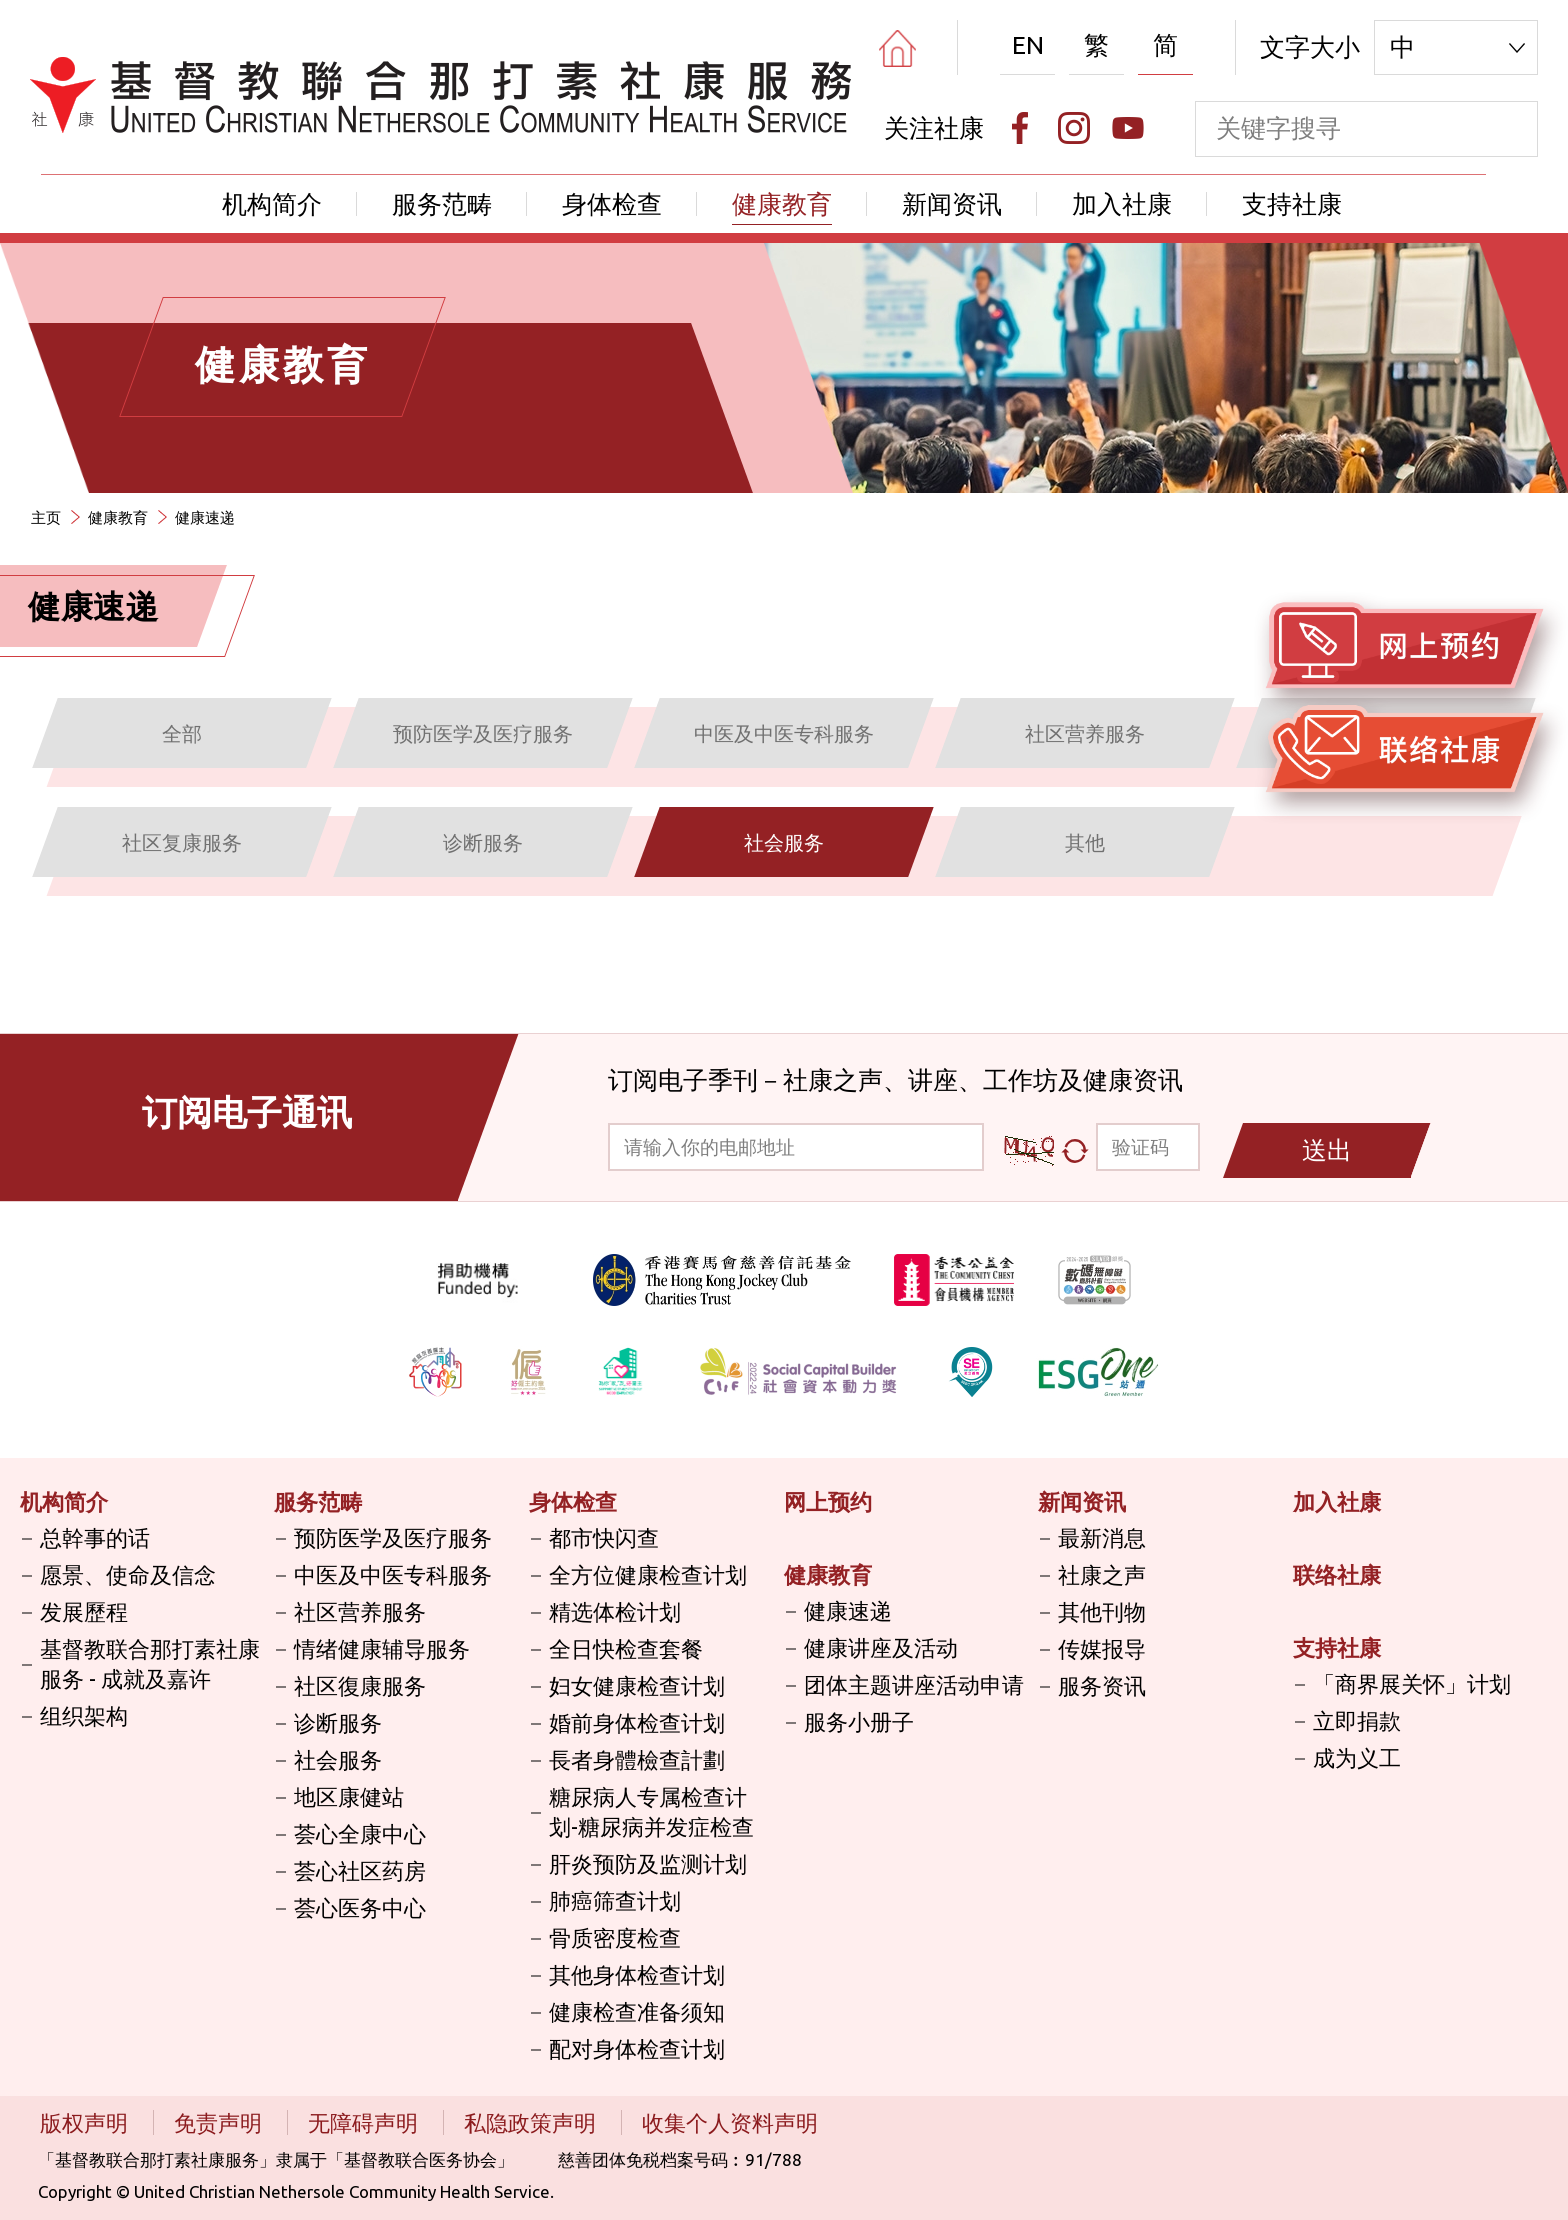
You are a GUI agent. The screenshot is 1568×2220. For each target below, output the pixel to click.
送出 (1327, 1150)
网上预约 (828, 1501)
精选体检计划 (615, 1611)
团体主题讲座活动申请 (914, 1684)
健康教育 (782, 204)
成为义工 (1357, 1757)
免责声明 (220, 2122)
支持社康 (1292, 204)
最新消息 (1102, 1537)
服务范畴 (442, 204)
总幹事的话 (95, 1537)
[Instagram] (1074, 128)
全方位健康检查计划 (648, 1574)
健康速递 (205, 517)
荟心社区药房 (360, 1870)
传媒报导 (1102, 1648)
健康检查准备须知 (637, 2011)
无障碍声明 (365, 2122)
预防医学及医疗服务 (393, 1537)
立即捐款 (1357, 1720)
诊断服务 (338, 1722)
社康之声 (1102, 1574)
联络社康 (1337, 1574)
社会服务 (338, 1759)
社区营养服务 (360, 1611)
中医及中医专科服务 (393, 1574)
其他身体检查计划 (637, 1974)
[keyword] (1339, 128)
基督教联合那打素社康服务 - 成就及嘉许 (150, 1663)
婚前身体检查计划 (637, 1722)
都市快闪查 (604, 1537)
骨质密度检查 (615, 1937)
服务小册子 (859, 1721)
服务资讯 (1102, 1685)
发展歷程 (84, 1611)
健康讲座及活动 (881, 1647)
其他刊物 (1102, 1611)
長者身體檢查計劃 (637, 1759)
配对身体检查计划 (637, 2048)
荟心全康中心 (360, 1833)
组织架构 (84, 1715)
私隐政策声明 (532, 2122)
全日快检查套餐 (626, 1648)
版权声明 (86, 2122)
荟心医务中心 (360, 1907)
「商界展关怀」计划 (1412, 1683)
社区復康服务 (360, 1685)
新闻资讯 (952, 204)
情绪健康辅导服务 (382, 1648)
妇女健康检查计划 (637, 1685)
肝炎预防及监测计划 (648, 1863)
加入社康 (1122, 204)
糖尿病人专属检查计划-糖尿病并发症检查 (651, 1811)
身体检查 (612, 204)
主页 (46, 517)
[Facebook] (1020, 128)
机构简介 (272, 204)
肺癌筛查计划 (615, 1900)
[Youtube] (1128, 128)
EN (1028, 45)
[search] (1510, 129)
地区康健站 (349, 1796)
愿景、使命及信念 (128, 1574)
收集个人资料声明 (730, 2122)
